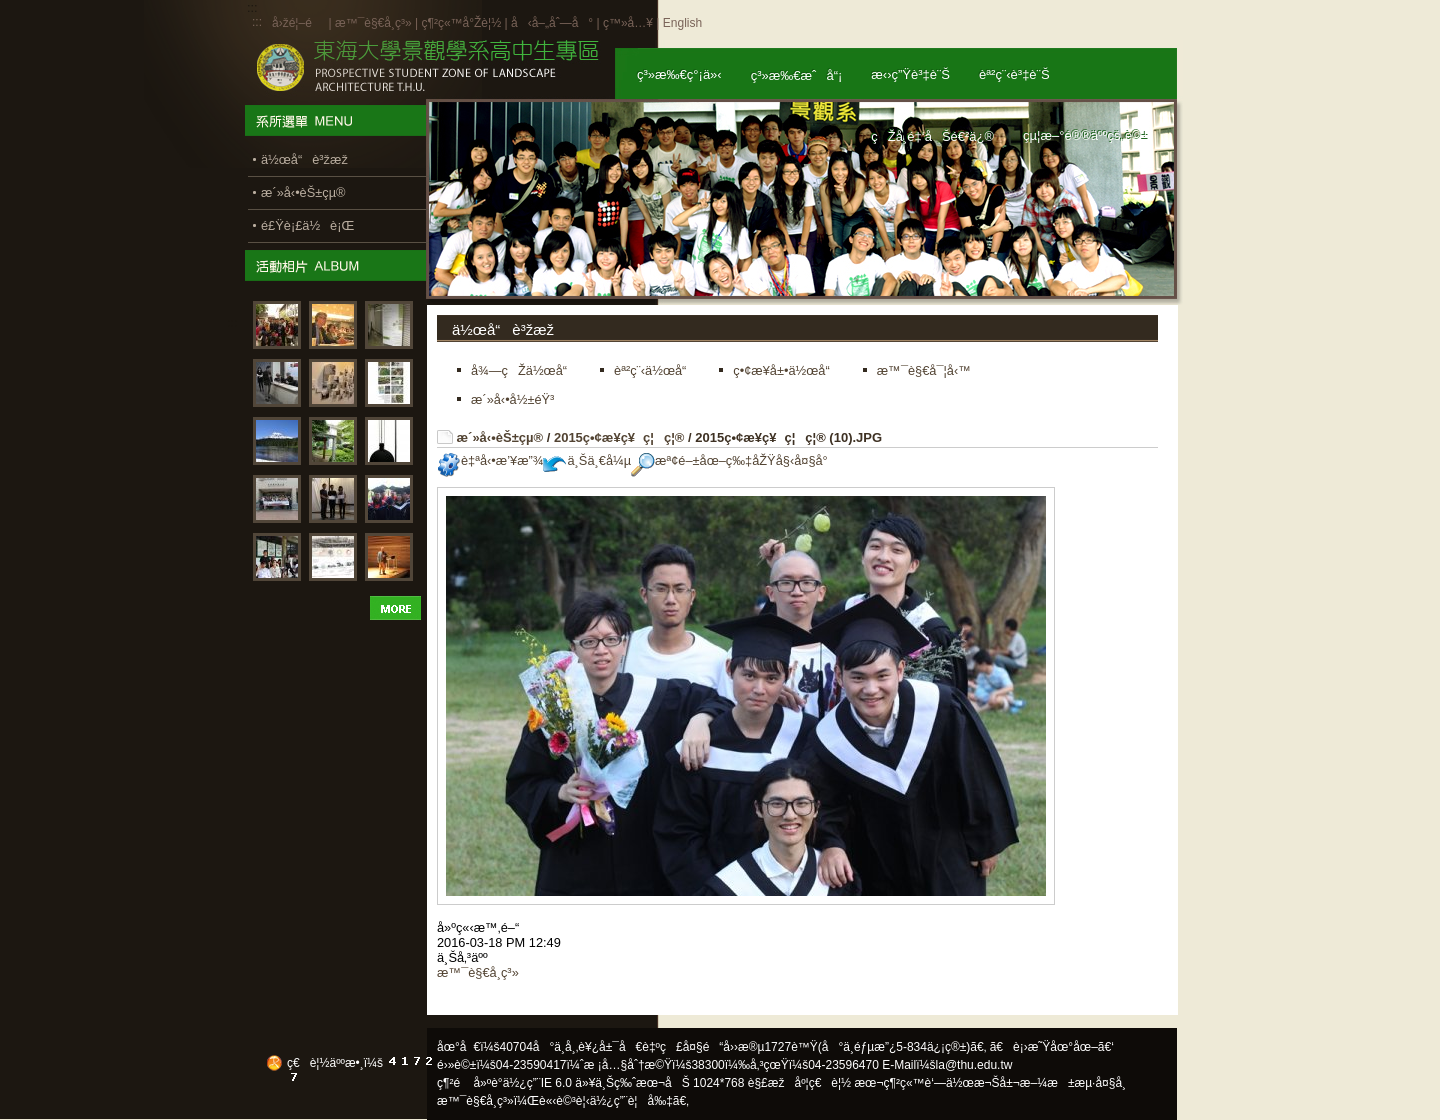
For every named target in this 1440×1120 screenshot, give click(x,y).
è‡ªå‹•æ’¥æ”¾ (490, 460)
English (682, 23)
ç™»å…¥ (628, 23)
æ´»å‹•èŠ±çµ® (500, 437)
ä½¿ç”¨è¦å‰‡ (631, 1101)
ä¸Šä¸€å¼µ (587, 460)
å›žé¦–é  (298, 23)
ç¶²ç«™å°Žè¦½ (461, 23)
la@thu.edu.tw (974, 1065)
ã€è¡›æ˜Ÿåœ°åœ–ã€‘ (1052, 1047)
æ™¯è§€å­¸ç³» (375, 23)
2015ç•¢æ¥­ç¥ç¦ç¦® (619, 437)
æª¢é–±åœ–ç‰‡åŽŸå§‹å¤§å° (734, 460)
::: (257, 22)
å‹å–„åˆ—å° (552, 23)
